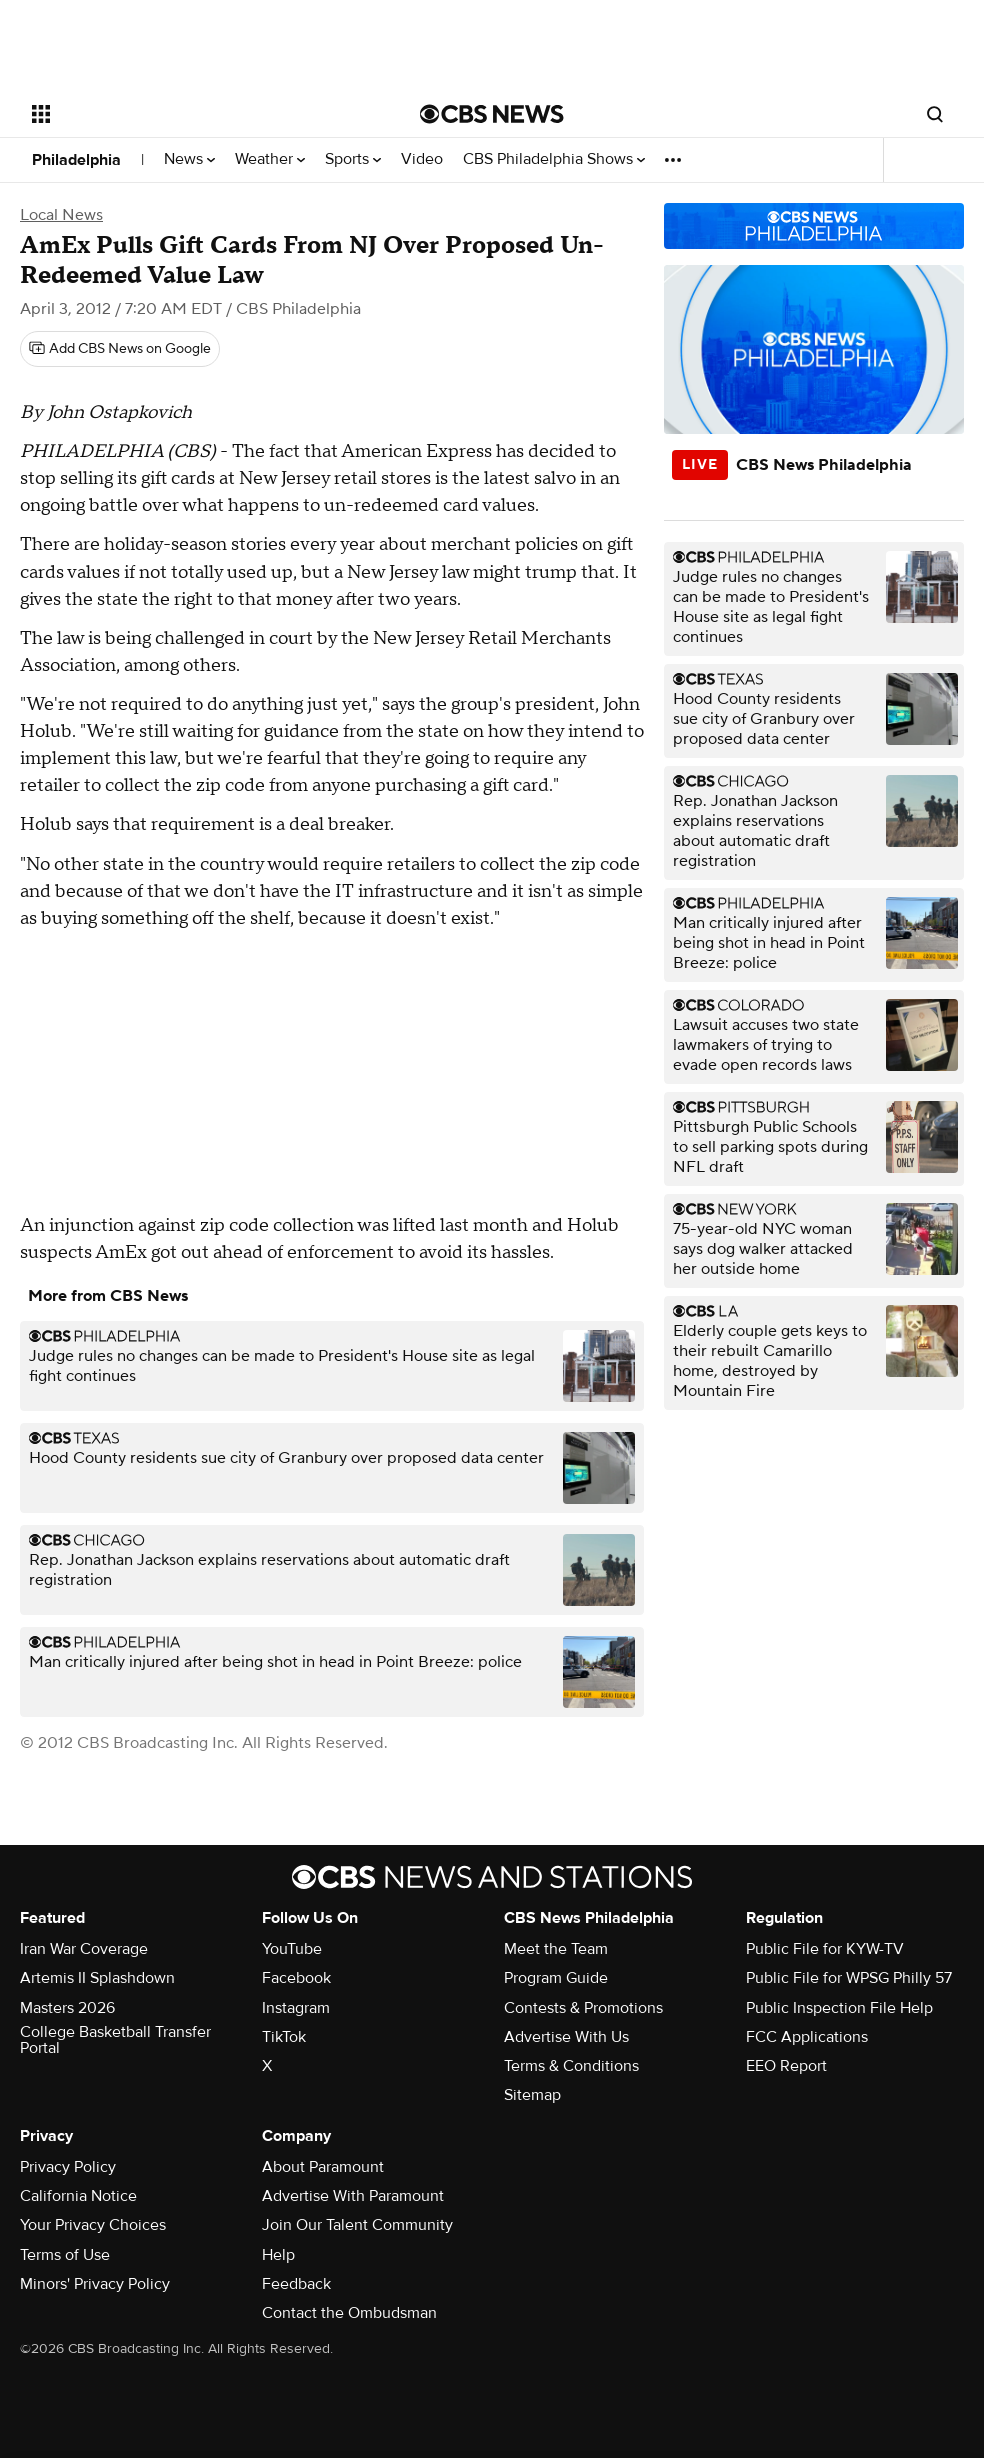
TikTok (284, 2037)
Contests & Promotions (583, 2008)
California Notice (78, 2196)
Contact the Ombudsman (349, 2313)
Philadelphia (76, 160)
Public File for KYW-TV (825, 1949)
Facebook (296, 1978)
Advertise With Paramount (353, 2196)
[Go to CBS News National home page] (492, 114)
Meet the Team (556, 1949)
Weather (270, 159)
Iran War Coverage (84, 1949)
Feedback (296, 2284)
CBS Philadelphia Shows (554, 159)
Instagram (296, 2008)
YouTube (292, 1949)
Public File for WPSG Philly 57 (849, 1978)
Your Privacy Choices (93, 2225)
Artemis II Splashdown (97, 1978)
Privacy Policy (68, 2167)
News (189, 159)
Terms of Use (65, 2255)
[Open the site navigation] (185, 114)
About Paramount (323, 2167)
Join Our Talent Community (357, 2225)
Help (278, 2255)
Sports (353, 159)
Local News (61, 215)
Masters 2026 (67, 2008)
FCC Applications (807, 2037)
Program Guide (556, 1978)
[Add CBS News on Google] (120, 349)
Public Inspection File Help (839, 2008)
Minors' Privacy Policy (95, 2284)
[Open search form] (935, 114)
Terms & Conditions (571, 2066)
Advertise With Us (566, 2037)
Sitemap (532, 2095)
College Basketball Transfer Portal (115, 2040)
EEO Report (786, 2066)
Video (422, 159)
